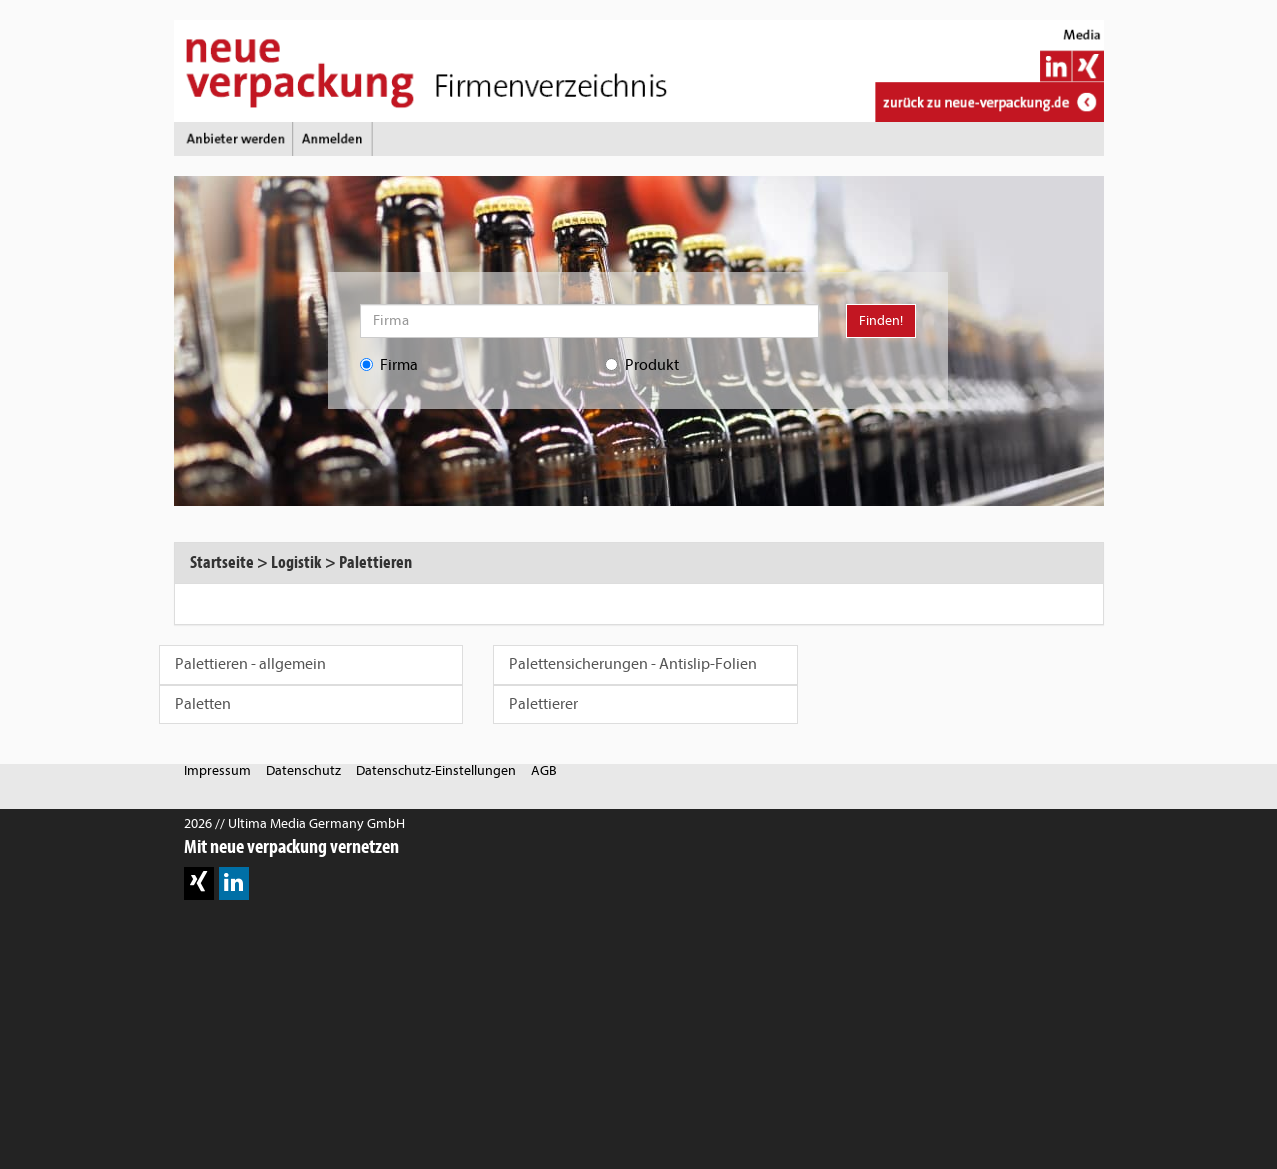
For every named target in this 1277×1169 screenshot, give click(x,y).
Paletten (203, 704)
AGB (544, 770)
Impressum (217, 770)
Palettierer (543, 704)
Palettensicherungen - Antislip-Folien (633, 664)
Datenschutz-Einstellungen (436, 770)
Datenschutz (303, 770)
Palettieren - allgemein (250, 664)
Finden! (881, 320)
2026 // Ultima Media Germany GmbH (294, 823)
